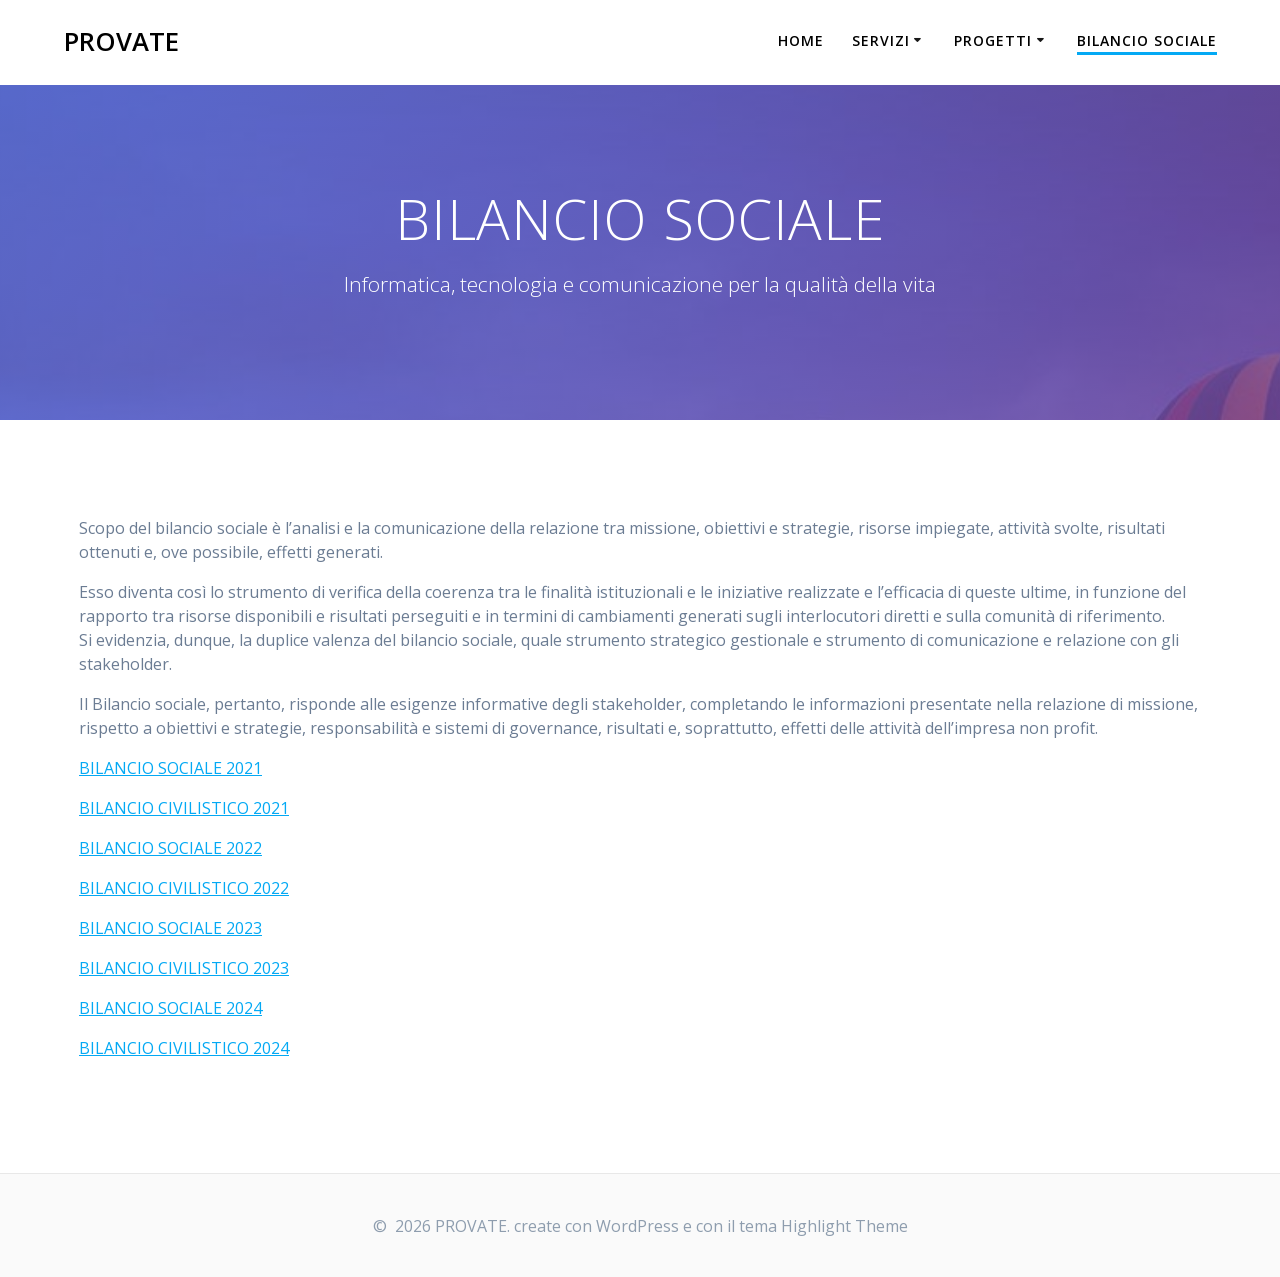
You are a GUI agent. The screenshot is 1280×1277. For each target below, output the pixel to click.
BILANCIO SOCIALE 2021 (170, 768)
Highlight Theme (844, 1226)
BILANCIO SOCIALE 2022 (170, 848)
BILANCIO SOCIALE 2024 (170, 1008)
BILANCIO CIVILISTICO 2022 (184, 888)
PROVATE (121, 42)
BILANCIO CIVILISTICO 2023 (184, 968)
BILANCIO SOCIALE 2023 (170, 928)
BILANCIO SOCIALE (1147, 40)
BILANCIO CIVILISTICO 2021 (184, 808)
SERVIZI (881, 40)
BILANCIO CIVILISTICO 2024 (184, 1048)
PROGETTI (993, 40)
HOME (801, 40)
